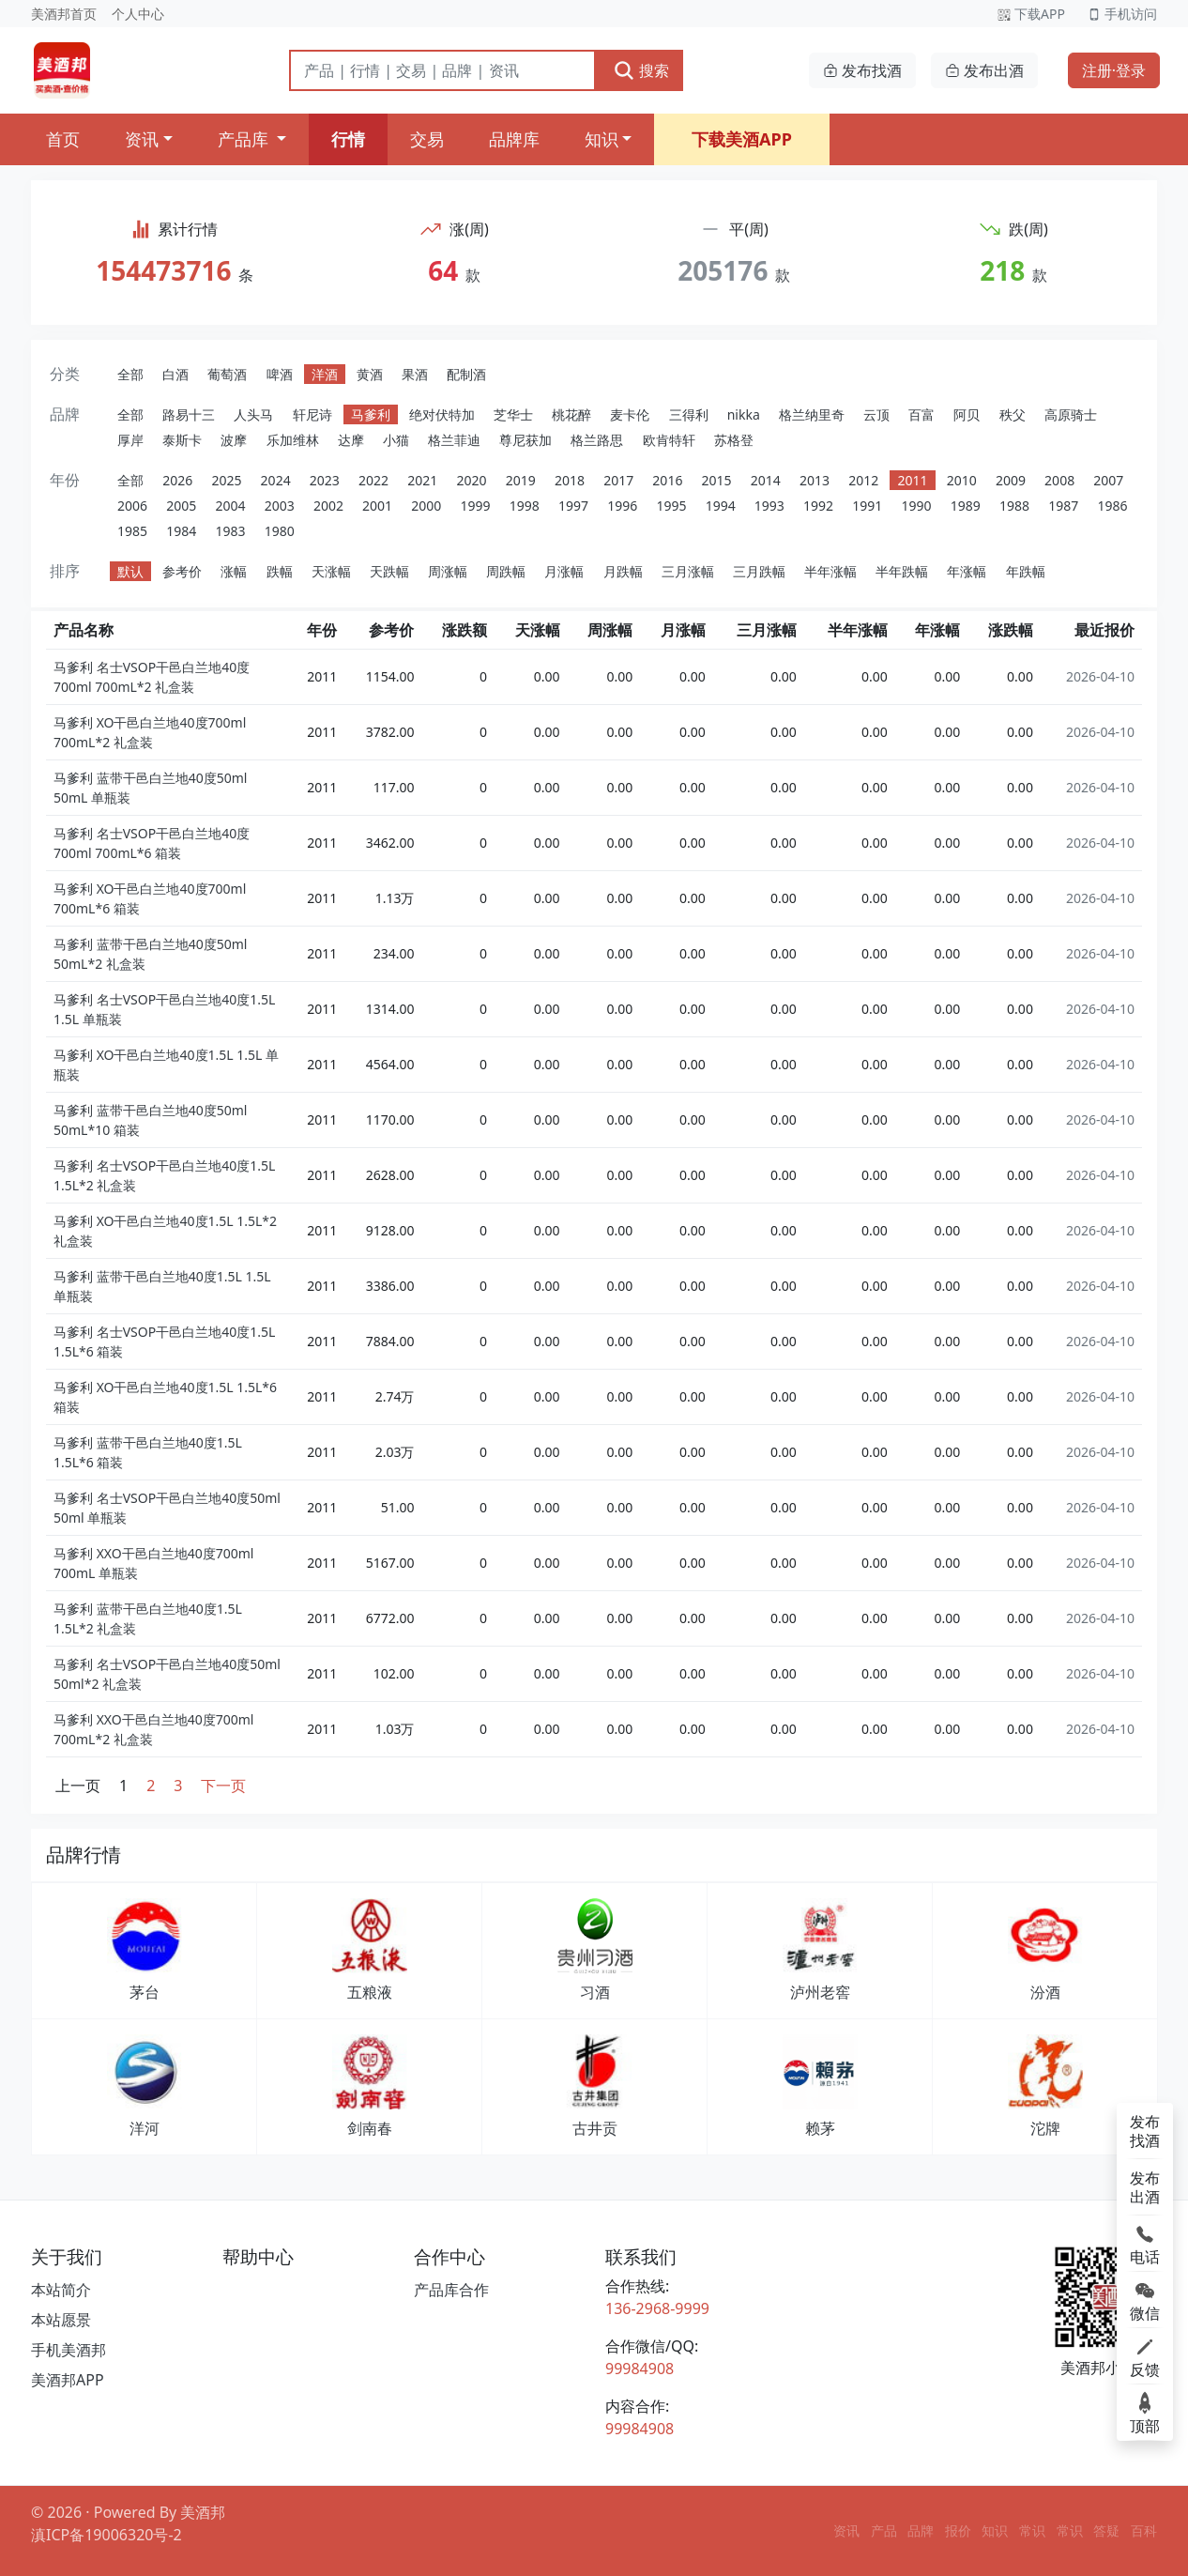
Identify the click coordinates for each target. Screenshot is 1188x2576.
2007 (1108, 480)
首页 (63, 139)
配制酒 (466, 374)
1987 (1063, 505)
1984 (181, 531)
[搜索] (442, 70)
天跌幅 (389, 571)
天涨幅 (331, 571)
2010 (962, 480)
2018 (570, 480)
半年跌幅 (902, 571)
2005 (181, 505)
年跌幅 (1025, 571)
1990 (917, 505)
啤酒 (280, 374)
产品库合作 (451, 2289)
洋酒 (325, 374)
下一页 (223, 1785)
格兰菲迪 (454, 440)
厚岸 (130, 440)
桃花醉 (571, 414)
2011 (912, 480)
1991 (867, 505)
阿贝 (966, 414)
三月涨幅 (688, 571)
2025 (226, 480)
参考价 (182, 571)
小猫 (396, 440)
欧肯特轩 (669, 440)
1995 (671, 505)
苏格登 (734, 440)
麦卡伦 (629, 414)
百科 (1144, 2530)
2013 (815, 480)
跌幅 (280, 571)
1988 (1014, 505)
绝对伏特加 (442, 414)
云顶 (876, 414)
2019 (521, 480)
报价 (958, 2530)
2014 (766, 480)
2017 (618, 480)
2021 (422, 480)
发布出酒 (984, 70)
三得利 (688, 414)
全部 (130, 374)
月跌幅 (623, 571)
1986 (1112, 505)
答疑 (1106, 2530)
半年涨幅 (830, 571)
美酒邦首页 (64, 14)
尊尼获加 (525, 440)
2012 (863, 480)
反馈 (1145, 2356)
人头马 (253, 414)
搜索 (641, 70)
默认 (130, 571)
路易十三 (188, 414)
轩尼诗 (312, 414)
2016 (667, 480)
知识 (601, 139)
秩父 (1012, 414)
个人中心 (138, 14)
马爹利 (370, 414)
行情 (348, 139)
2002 (328, 505)
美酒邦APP (67, 2379)
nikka (743, 414)
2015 (717, 480)
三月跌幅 (759, 571)
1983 (230, 531)
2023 (325, 480)
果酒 (415, 374)
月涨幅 (564, 571)
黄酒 (370, 374)
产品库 (245, 139)
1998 (525, 505)
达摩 (351, 440)
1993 (769, 505)
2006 (132, 505)
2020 (471, 480)
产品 (884, 2530)
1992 (818, 505)
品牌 (920, 2530)
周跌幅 (505, 571)
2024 (276, 480)
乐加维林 (293, 440)
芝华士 (513, 414)
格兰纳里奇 (812, 414)
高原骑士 (1070, 414)
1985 (132, 531)
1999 (476, 505)
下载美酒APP (742, 139)
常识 (1032, 2530)
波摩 (234, 440)
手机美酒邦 (68, 2349)
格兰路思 (597, 440)
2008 (1059, 480)
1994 (721, 505)
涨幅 (234, 571)
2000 (426, 505)
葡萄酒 (227, 374)
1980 (280, 531)
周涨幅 (447, 571)
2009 (1011, 480)
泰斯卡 (182, 440)
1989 (966, 505)
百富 (921, 414)
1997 (573, 505)
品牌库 (514, 139)
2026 (177, 480)
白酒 (175, 374)
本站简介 (61, 2289)
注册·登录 (1114, 70)
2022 (373, 480)
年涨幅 (966, 571)
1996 (622, 505)
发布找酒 (862, 70)
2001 (377, 505)
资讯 (142, 139)
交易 (427, 139)
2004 (230, 505)
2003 (280, 505)
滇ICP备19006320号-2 (106, 2534)
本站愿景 (61, 2319)
